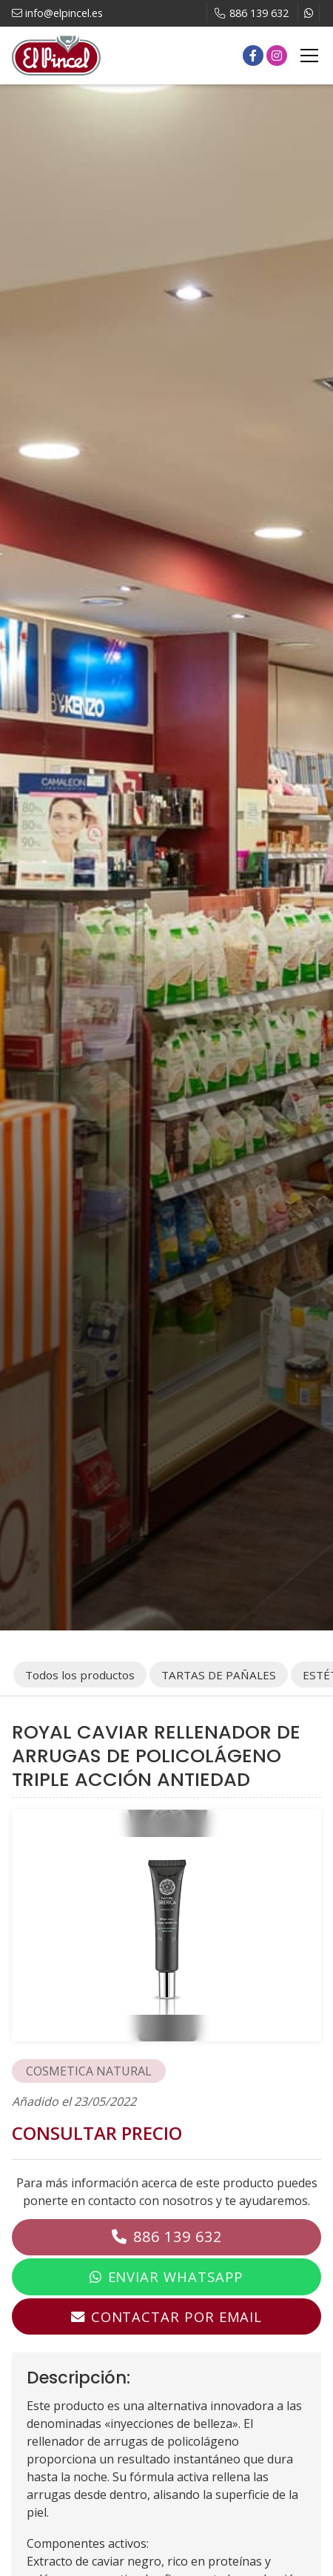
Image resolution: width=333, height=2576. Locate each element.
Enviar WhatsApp (176, 2276)
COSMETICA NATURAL (89, 2071)
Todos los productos (80, 1674)
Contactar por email (176, 2316)
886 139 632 (177, 2237)
